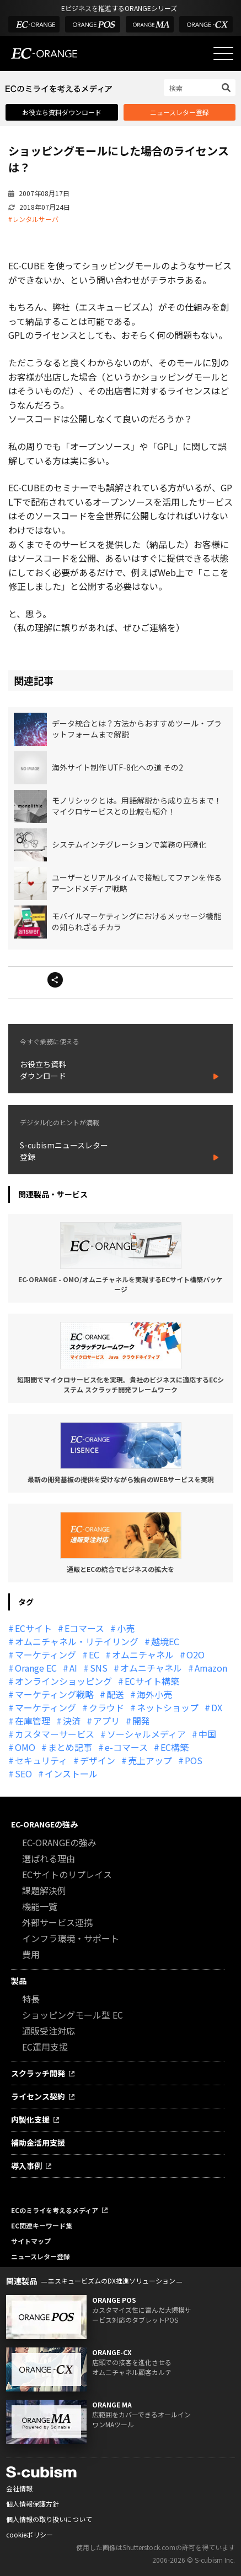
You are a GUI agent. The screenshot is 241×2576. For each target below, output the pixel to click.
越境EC (165, 1641)
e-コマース (126, 1747)
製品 (18, 1980)
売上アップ (150, 1760)
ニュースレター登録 (179, 112)
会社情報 (19, 2488)
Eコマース (84, 1628)
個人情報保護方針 (32, 2503)
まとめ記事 (70, 1747)
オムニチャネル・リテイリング (76, 1641)
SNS (99, 1667)
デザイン (97, 1760)
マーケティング (45, 1654)
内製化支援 (30, 2119)
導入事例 (26, 2165)
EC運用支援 (45, 2046)
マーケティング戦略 (54, 1694)
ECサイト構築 (152, 1681)
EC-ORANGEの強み (44, 1824)
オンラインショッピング (63, 1681)
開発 (141, 1720)
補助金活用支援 (38, 2142)
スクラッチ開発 (38, 2073)
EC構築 (174, 1747)
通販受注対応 (48, 2030)
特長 (31, 1998)
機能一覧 (39, 1906)
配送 (115, 1694)
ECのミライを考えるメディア (54, 2210)
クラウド (106, 1707)
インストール (71, 1773)
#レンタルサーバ (33, 219)
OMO (25, 1747)
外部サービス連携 (57, 1922)
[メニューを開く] (223, 53)
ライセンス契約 (38, 2096)
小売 (126, 1628)
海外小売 (154, 1694)
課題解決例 (44, 1890)
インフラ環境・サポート (70, 1938)
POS (193, 1760)
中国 (207, 1733)
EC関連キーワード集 (41, 2225)
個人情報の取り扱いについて (49, 2519)
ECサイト (33, 1628)
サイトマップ (31, 2241)
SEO (23, 1773)
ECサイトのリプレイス (67, 1874)
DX (216, 1707)
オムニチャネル (143, 1654)
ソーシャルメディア (146, 1733)
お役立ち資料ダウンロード (61, 112)
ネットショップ (168, 1707)
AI (73, 1667)
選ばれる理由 (48, 1858)
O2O (195, 1654)
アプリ (106, 1720)
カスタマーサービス (54, 1733)
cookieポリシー (29, 2534)
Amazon (211, 1667)
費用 (31, 1954)
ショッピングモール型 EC (72, 2014)
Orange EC (36, 1667)
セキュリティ (41, 1760)
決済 (72, 1720)
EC (94, 1654)
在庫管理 (32, 1720)
